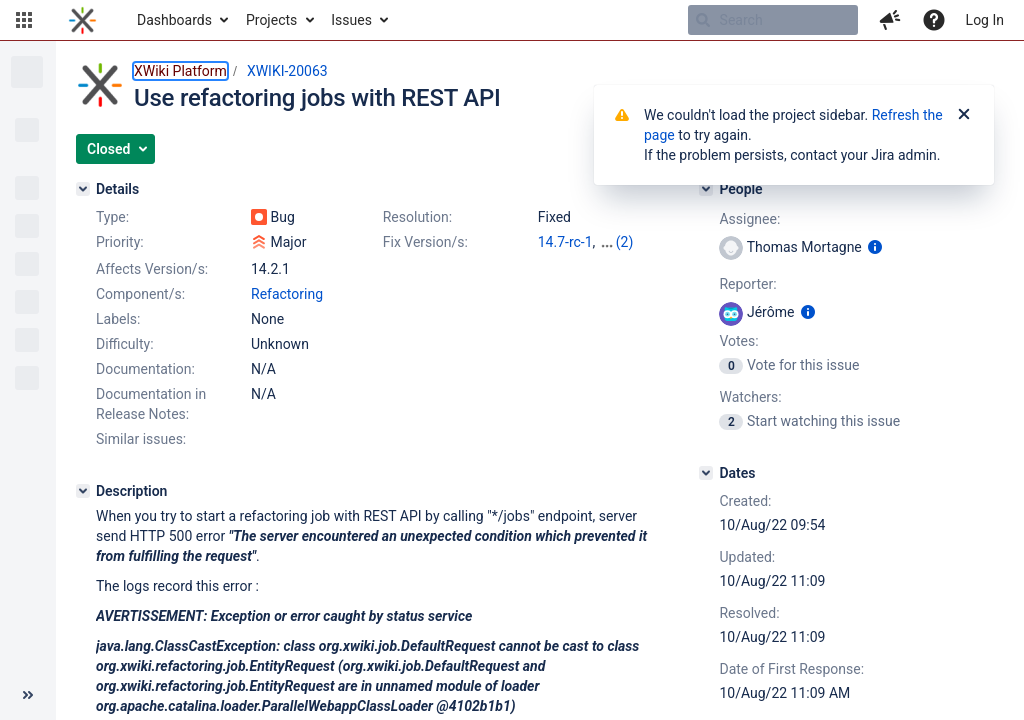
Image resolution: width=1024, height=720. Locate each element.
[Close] (964, 115)
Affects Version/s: (152, 269)
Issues (351, 20)
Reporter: (747, 284)
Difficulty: (125, 344)
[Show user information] (875, 247)
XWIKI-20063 (287, 71)
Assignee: (749, 219)
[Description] (83, 491)
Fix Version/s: (425, 242)
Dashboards (174, 20)
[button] (24, 20)
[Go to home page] (82, 20)
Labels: (118, 319)
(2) (625, 242)
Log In (985, 20)
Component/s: (140, 294)
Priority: (120, 242)
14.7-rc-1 (565, 242)
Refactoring (287, 294)
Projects (271, 20)
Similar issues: (141, 439)
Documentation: (145, 369)
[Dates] (706, 473)
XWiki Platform (180, 71)
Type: (112, 217)
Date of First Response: (791, 669)
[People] (706, 189)
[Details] (83, 189)
